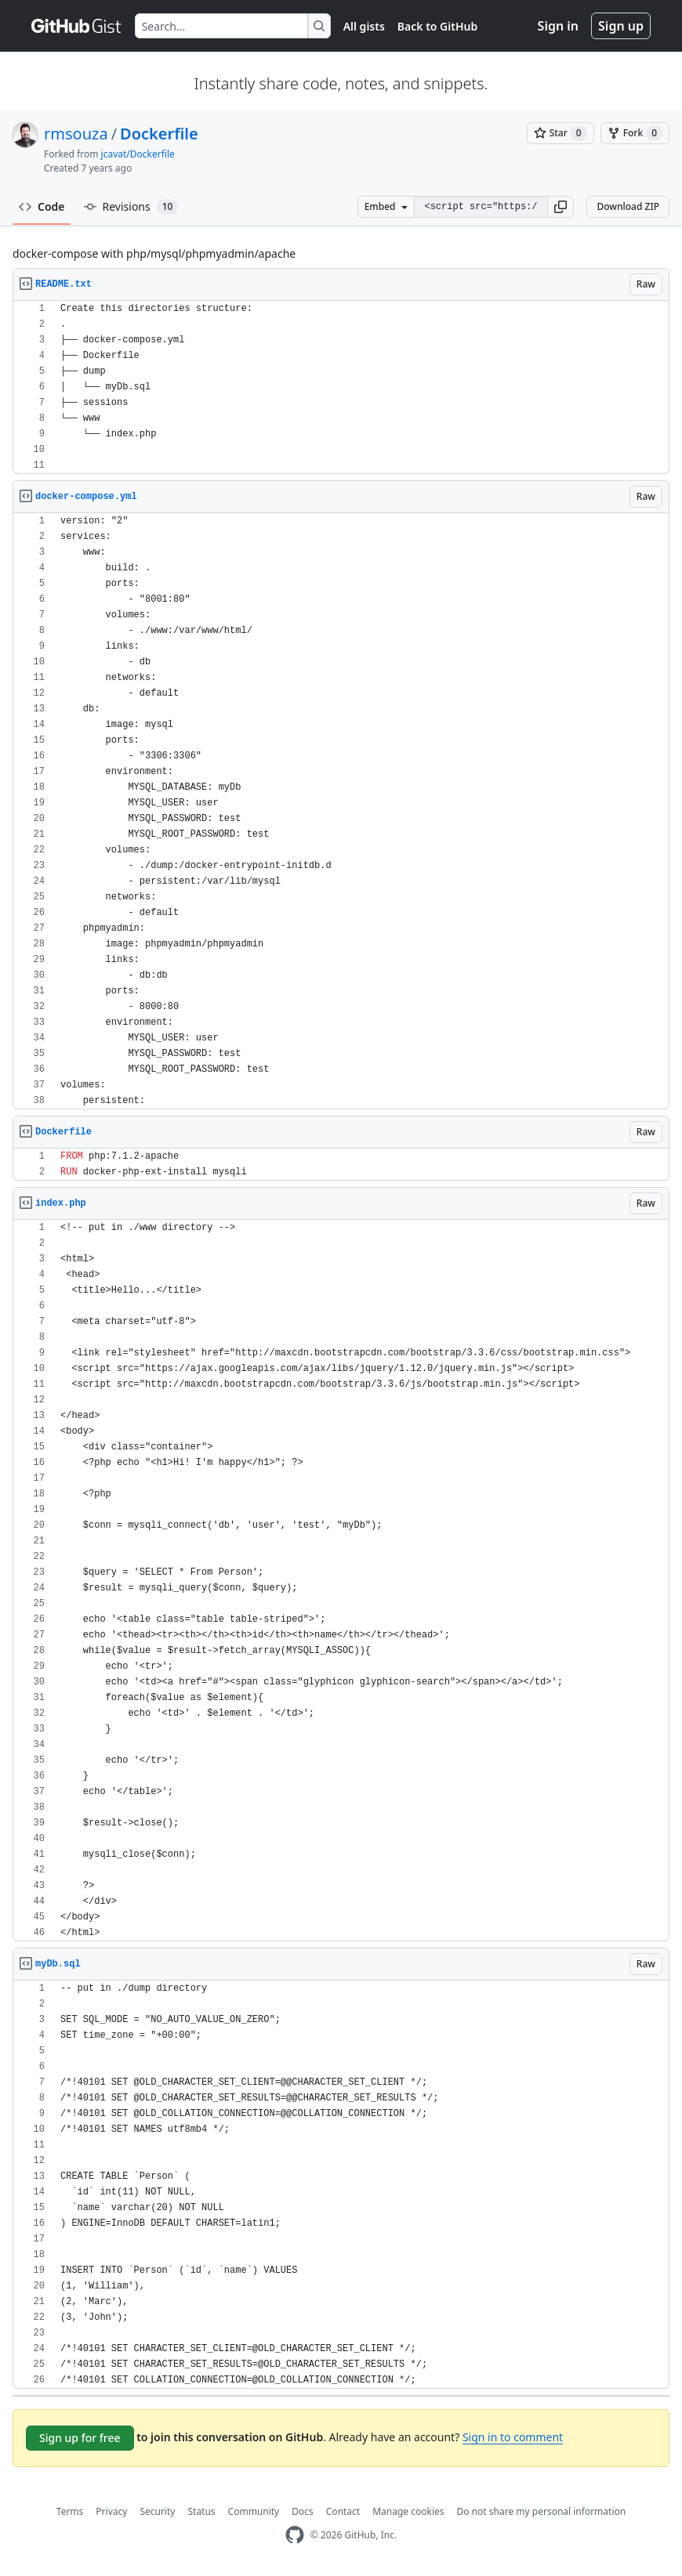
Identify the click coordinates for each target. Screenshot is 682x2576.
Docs (303, 2511)
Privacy (111, 2511)
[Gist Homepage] (76, 25)
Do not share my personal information (541, 2511)
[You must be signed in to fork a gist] (634, 133)
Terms (70, 2511)
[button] (560, 207)
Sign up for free (80, 2437)
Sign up (621, 25)
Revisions (131, 207)
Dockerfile (159, 133)
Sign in (558, 25)
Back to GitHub (437, 26)
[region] (341, 387)
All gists (364, 26)
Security (157, 2511)
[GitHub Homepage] (294, 2535)
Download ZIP (628, 206)
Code (42, 206)
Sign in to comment (513, 2436)
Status (201, 2511)
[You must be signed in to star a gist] (560, 133)
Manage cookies (408, 2511)
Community (254, 2511)
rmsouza (76, 133)
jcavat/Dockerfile (138, 154)
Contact (343, 2511)
